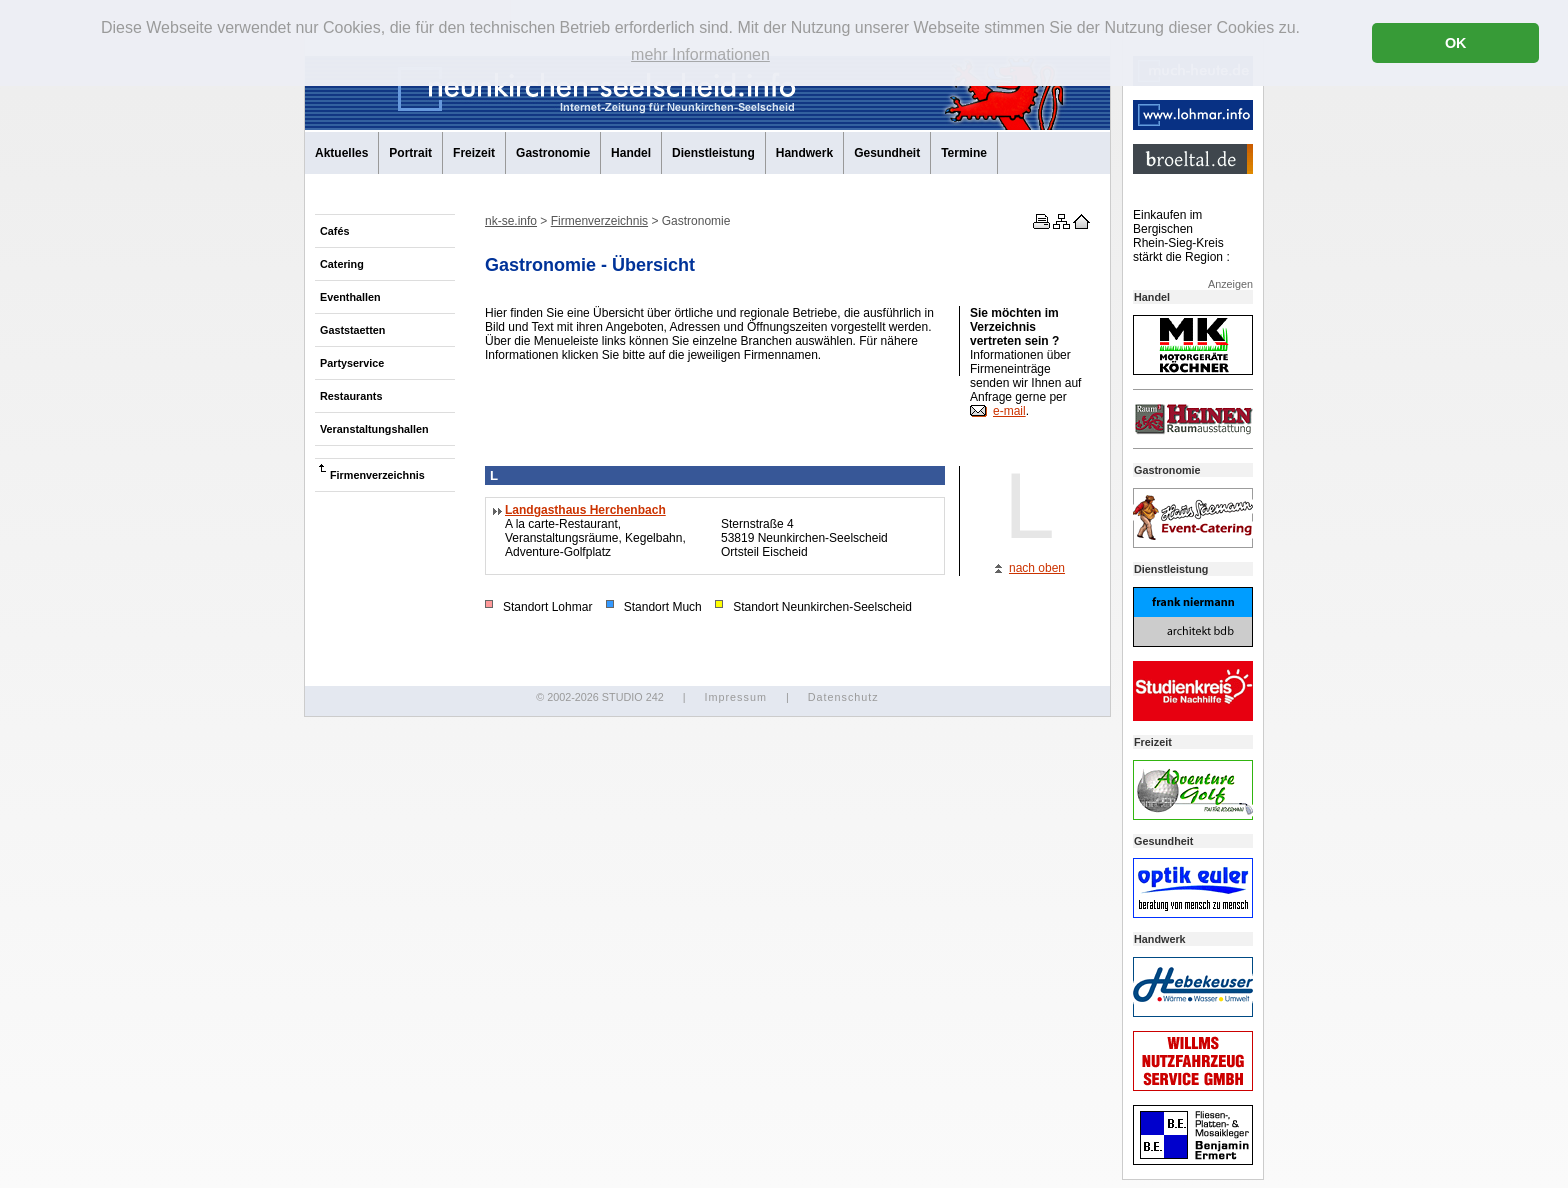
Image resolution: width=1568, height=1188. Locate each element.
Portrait (410, 153)
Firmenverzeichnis (377, 475)
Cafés (334, 231)
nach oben (1037, 568)
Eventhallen (350, 297)
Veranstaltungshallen (374, 429)
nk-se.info (511, 221)
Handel (631, 153)
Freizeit (474, 153)
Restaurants (351, 396)
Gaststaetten (352, 330)
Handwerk (804, 153)
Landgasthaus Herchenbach (585, 510)
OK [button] (1456, 43)
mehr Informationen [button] (700, 54)
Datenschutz (843, 697)
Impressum (735, 697)
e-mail (1009, 411)
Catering (342, 264)
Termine (964, 153)
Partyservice (352, 363)
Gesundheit (887, 153)
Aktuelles (341, 153)
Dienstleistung (713, 153)
